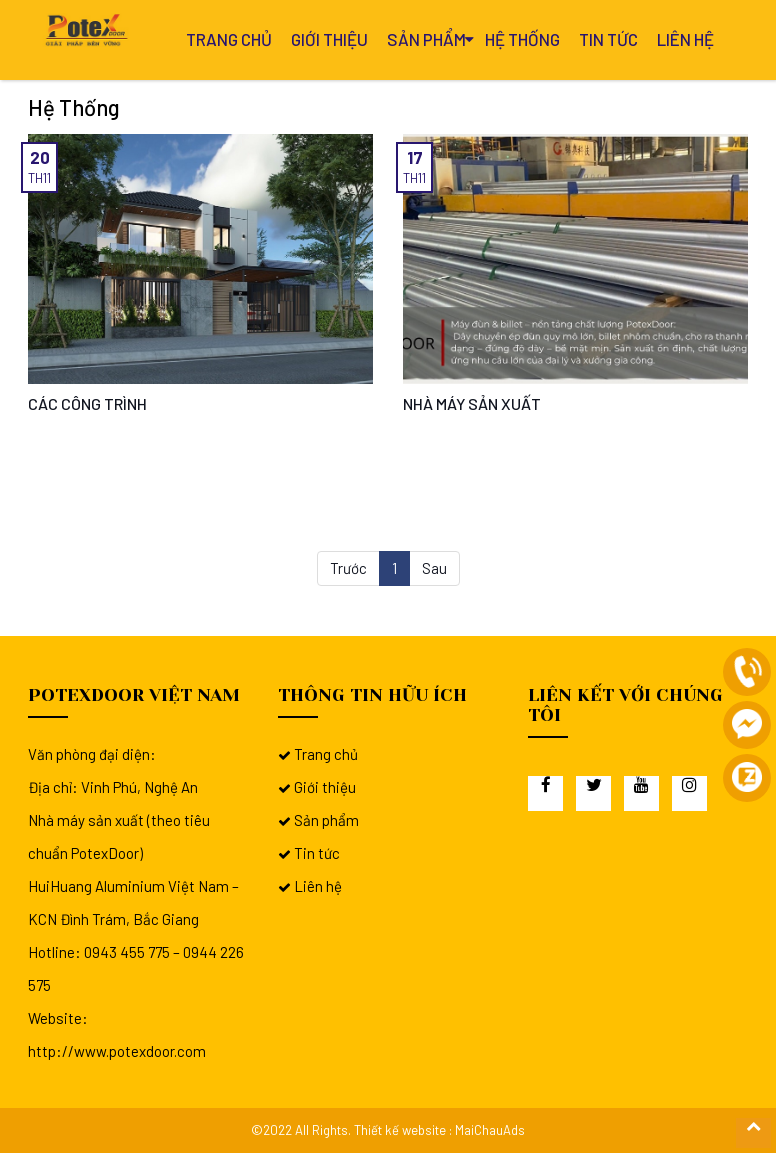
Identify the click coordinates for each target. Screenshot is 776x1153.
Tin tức (608, 39)
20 (40, 157)
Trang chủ (229, 39)
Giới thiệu (329, 39)
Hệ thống (522, 39)
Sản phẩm (426, 39)
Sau (434, 568)
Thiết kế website (400, 1130)
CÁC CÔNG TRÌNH (87, 403)
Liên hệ (685, 39)
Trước (348, 568)
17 (415, 157)
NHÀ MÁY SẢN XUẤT (472, 403)
